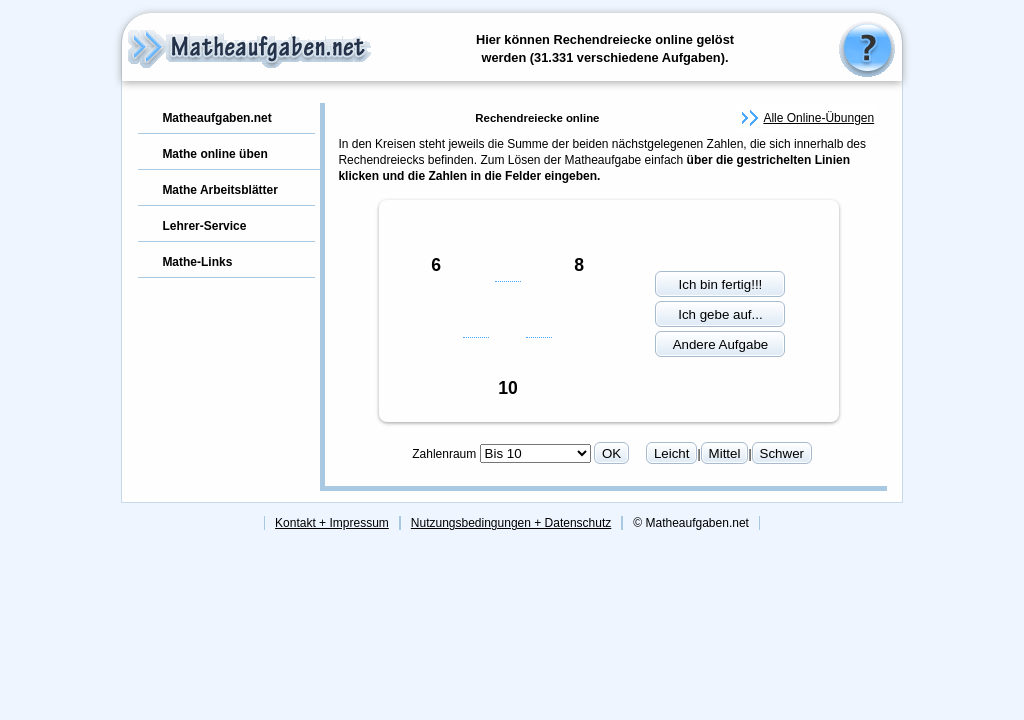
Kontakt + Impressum (332, 523)
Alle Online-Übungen (818, 118)
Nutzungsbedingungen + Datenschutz (511, 523)
